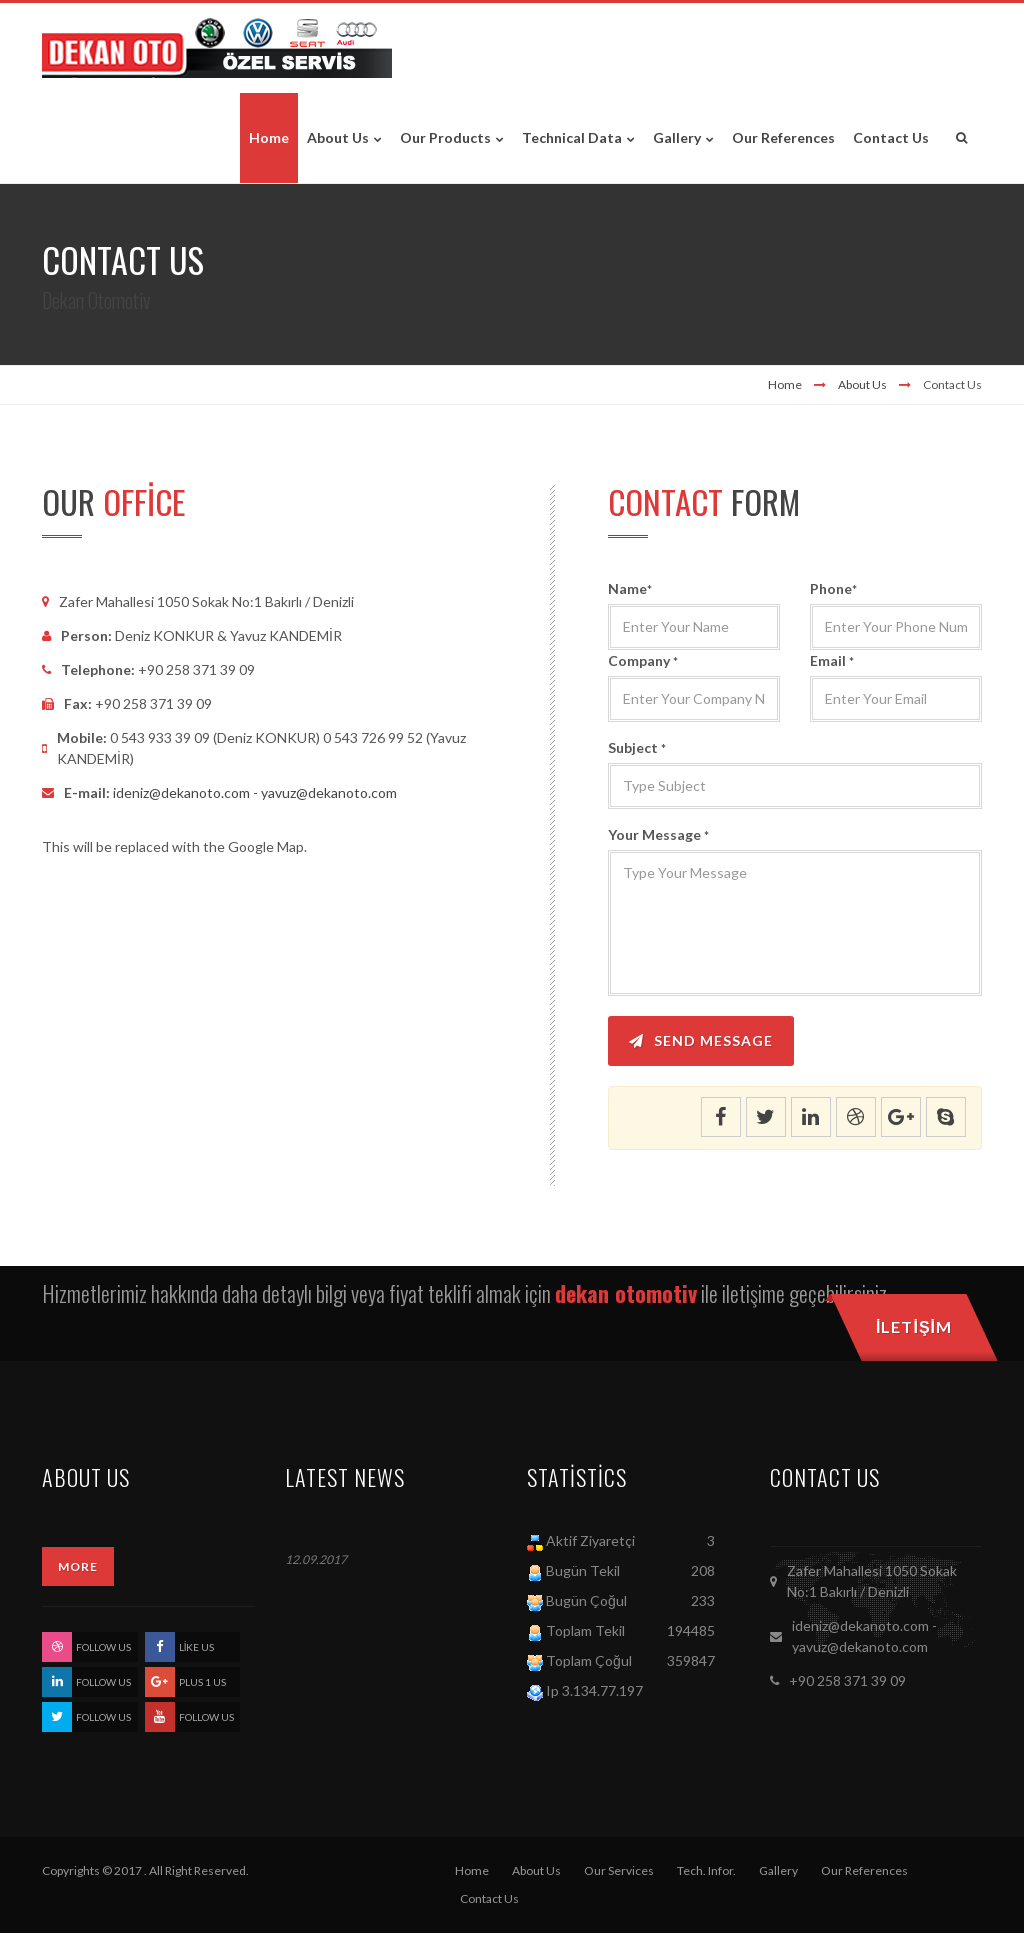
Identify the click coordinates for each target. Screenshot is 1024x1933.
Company (643, 660)
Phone (833, 588)
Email (832, 660)
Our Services (619, 1870)
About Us (862, 384)
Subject (637, 747)
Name (630, 588)
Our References (864, 1870)
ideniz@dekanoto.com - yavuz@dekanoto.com (255, 792)
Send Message (701, 1040)
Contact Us (489, 1898)
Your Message (658, 834)
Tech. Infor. (706, 1870)
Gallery (778, 1870)
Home (785, 384)
